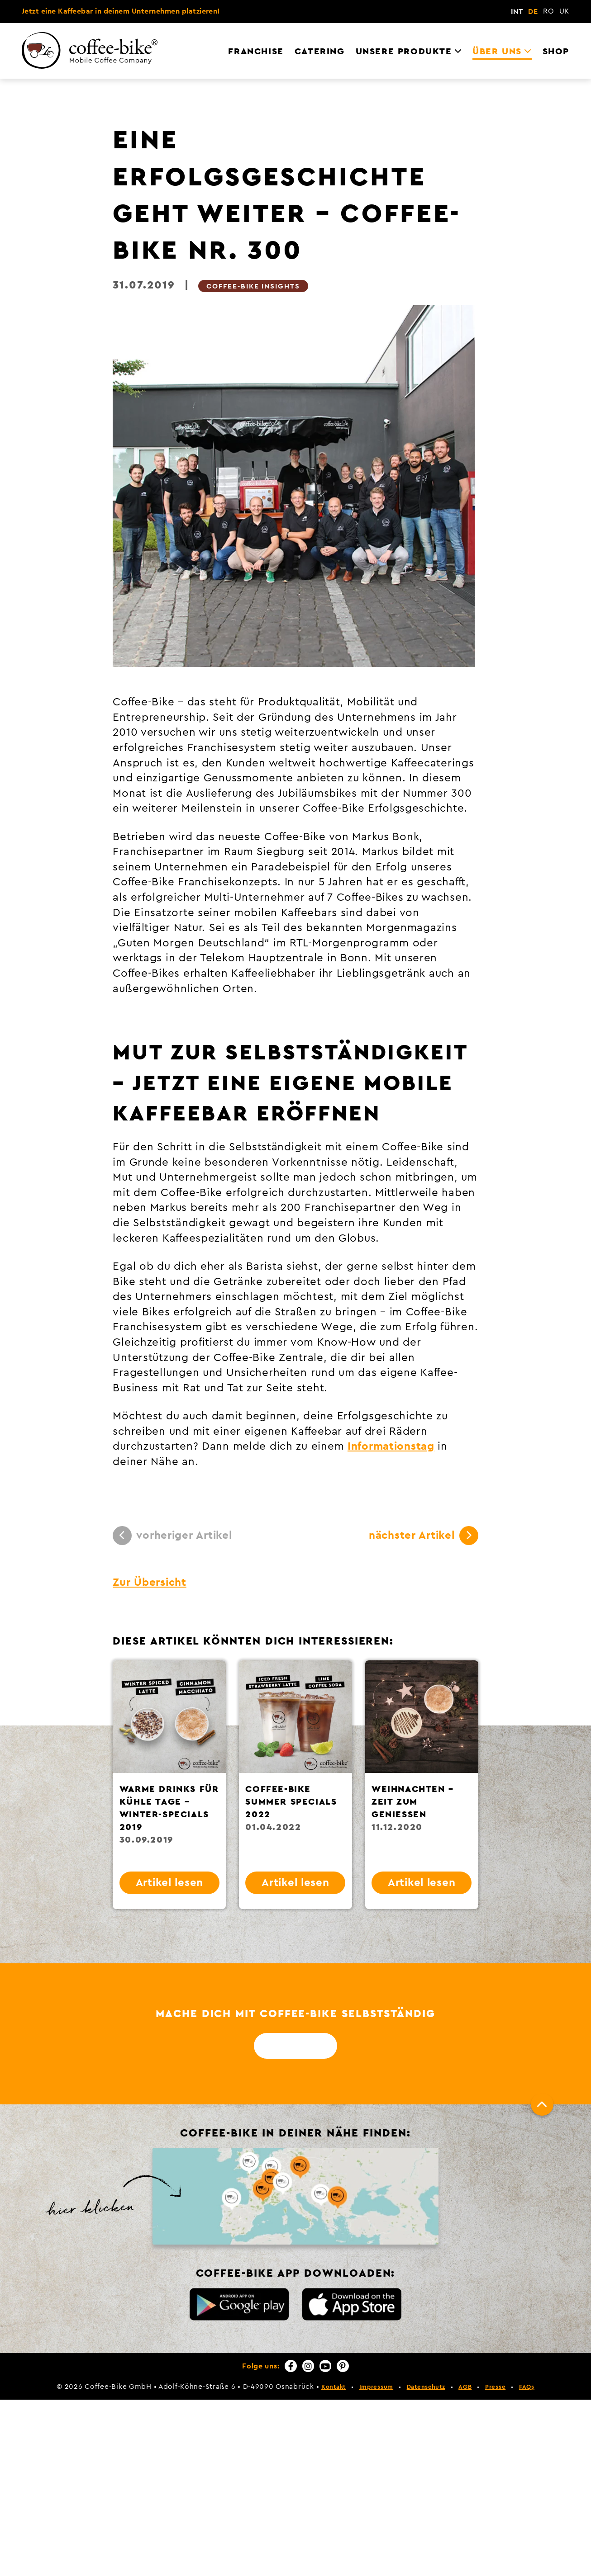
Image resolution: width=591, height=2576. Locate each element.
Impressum (376, 2387)
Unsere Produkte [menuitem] (404, 51)
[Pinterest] (342, 2366)
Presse (495, 2387)
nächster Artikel (423, 1535)
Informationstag (391, 1446)
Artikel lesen (169, 1882)
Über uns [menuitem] (497, 51)
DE (533, 11)
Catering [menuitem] (320, 51)
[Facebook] (290, 2366)
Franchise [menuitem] (255, 51)
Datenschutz (426, 2387)
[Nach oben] (542, 2104)
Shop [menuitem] (556, 51)
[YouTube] (325, 2366)
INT (517, 11)
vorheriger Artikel (172, 1535)
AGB (465, 2387)
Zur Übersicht (149, 1582)
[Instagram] (308, 2366)
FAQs (526, 2387)
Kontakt (333, 2387)
